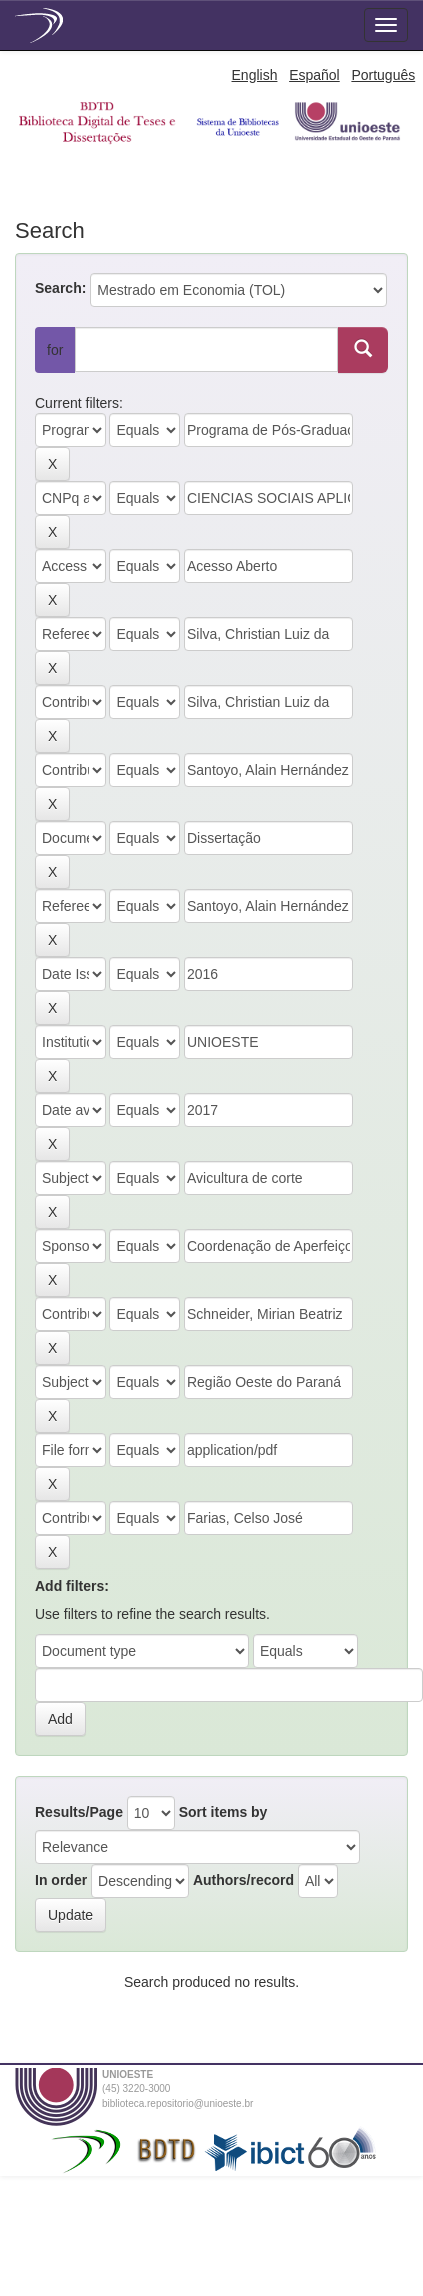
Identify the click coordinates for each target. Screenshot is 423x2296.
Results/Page (79, 1812)
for (55, 350)
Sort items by (223, 1812)
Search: (60, 288)
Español (314, 75)
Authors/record (243, 1880)
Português (383, 75)
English (255, 75)
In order (61, 1880)
